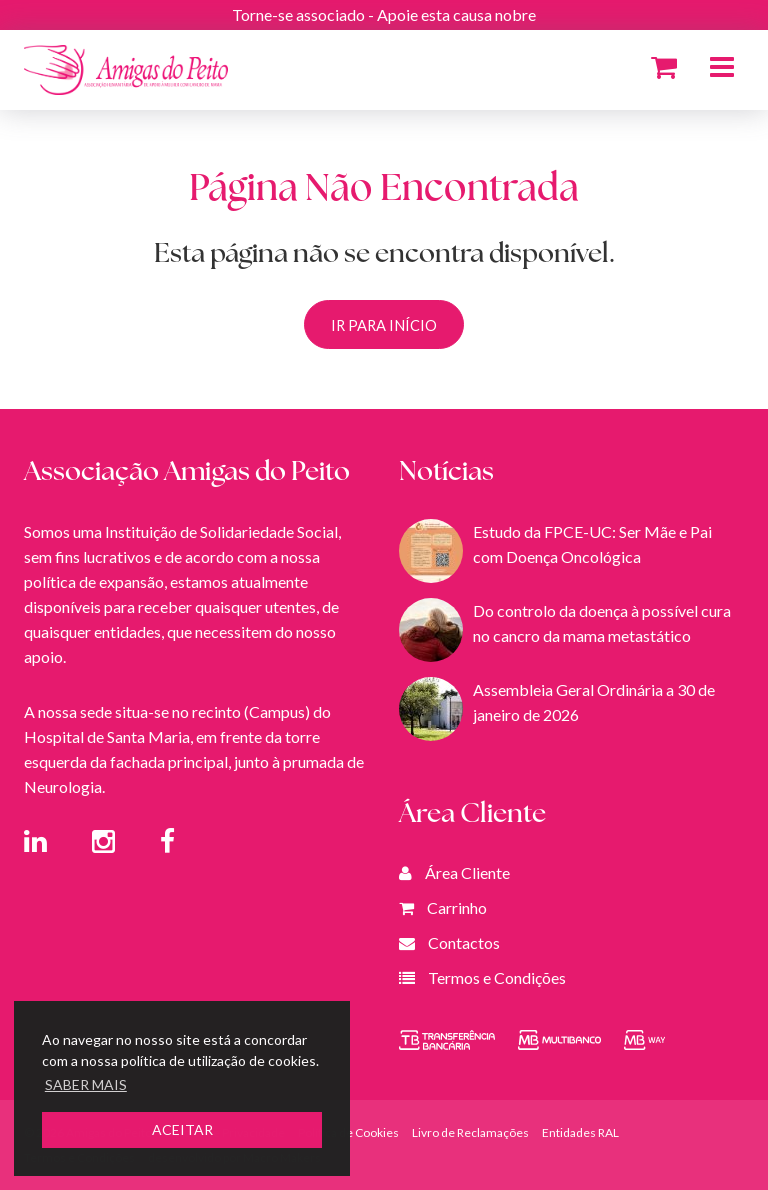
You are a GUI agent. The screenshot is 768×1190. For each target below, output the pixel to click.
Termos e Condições (497, 977)
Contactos (464, 942)
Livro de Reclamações (470, 1132)
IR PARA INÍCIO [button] (384, 325)
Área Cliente (467, 872)
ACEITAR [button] (182, 1129)
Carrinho (457, 907)
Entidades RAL (580, 1132)
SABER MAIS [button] (86, 1084)
